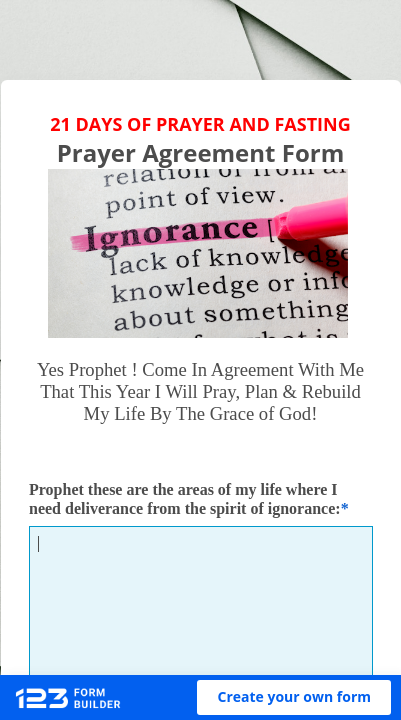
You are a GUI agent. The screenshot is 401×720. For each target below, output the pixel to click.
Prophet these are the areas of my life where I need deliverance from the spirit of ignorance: (185, 499)
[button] (294, 697)
